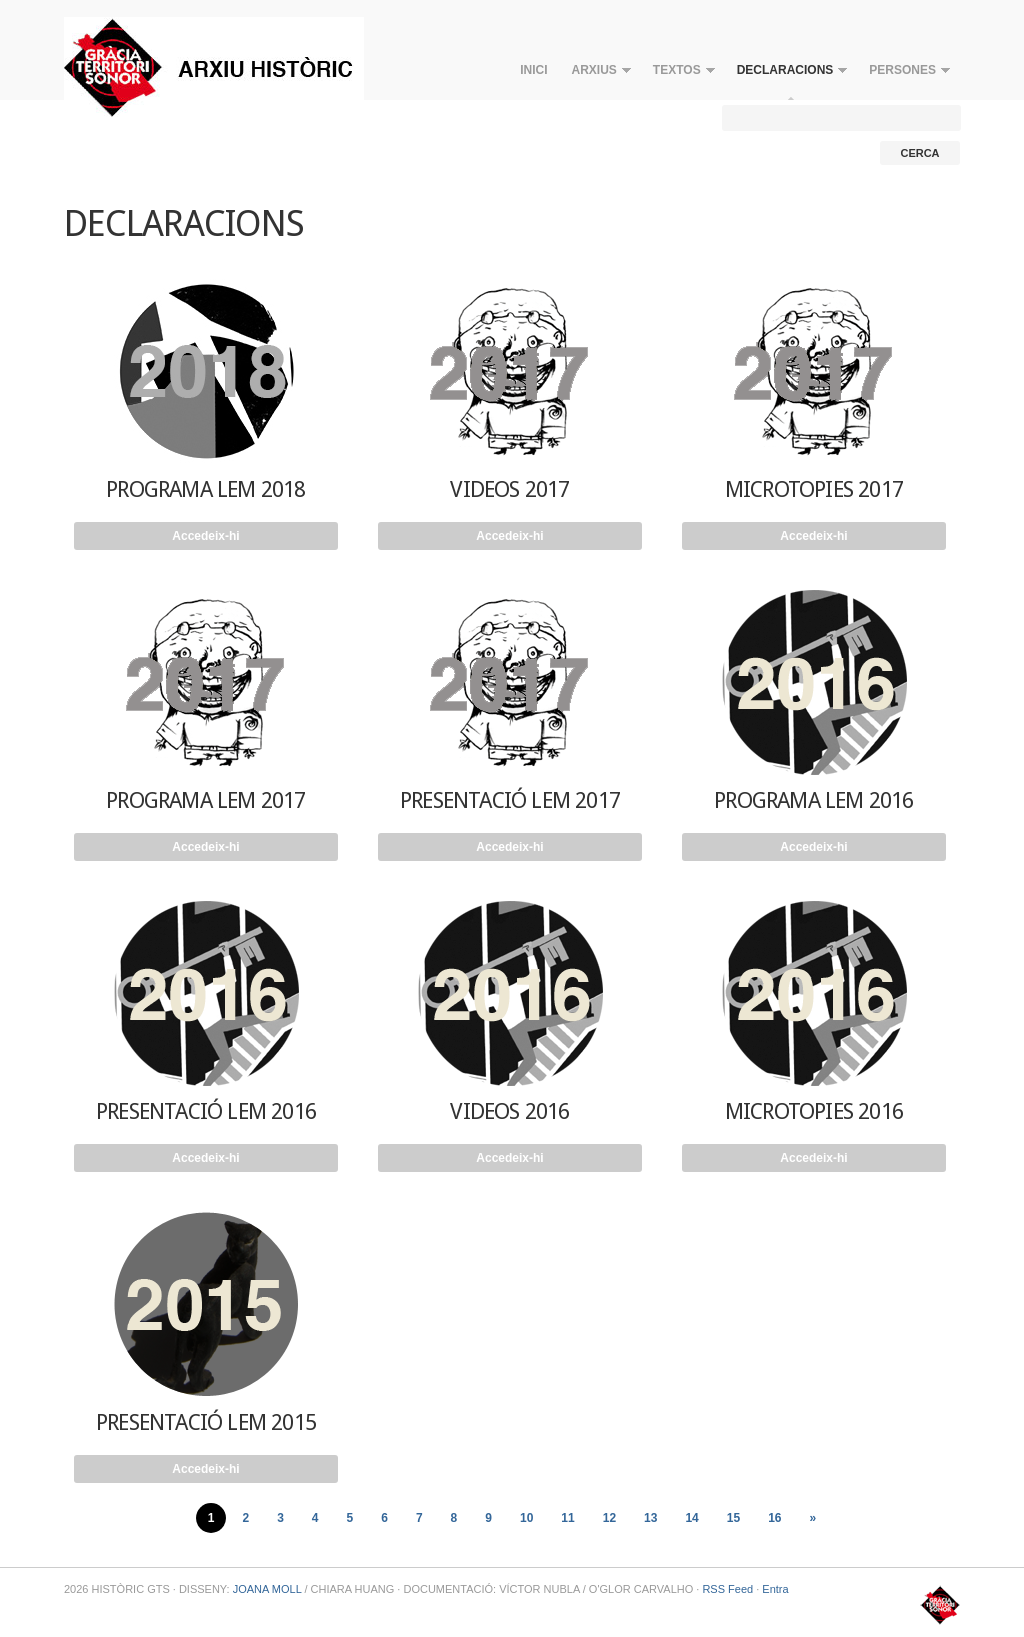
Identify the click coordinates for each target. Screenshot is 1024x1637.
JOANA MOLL (267, 1589)
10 (526, 1518)
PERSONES (903, 74)
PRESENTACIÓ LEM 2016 (206, 1111)
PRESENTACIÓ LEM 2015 (206, 1422)
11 (567, 1518)
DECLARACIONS (786, 74)
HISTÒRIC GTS (214, 67)
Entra (775, 1589)
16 (774, 1518)
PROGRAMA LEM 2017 (205, 800)
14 (691, 1518)
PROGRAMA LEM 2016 (813, 800)
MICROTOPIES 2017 (814, 489)
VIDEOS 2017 (509, 489)
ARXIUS (595, 74)
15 (733, 1518)
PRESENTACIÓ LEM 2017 (510, 800)
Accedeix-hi (205, 536)
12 (609, 1518)
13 (650, 1518)
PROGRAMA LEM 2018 (205, 489)
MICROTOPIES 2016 (814, 1111)
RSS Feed (727, 1589)
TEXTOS (678, 74)
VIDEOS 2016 (509, 1111)
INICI (533, 70)
